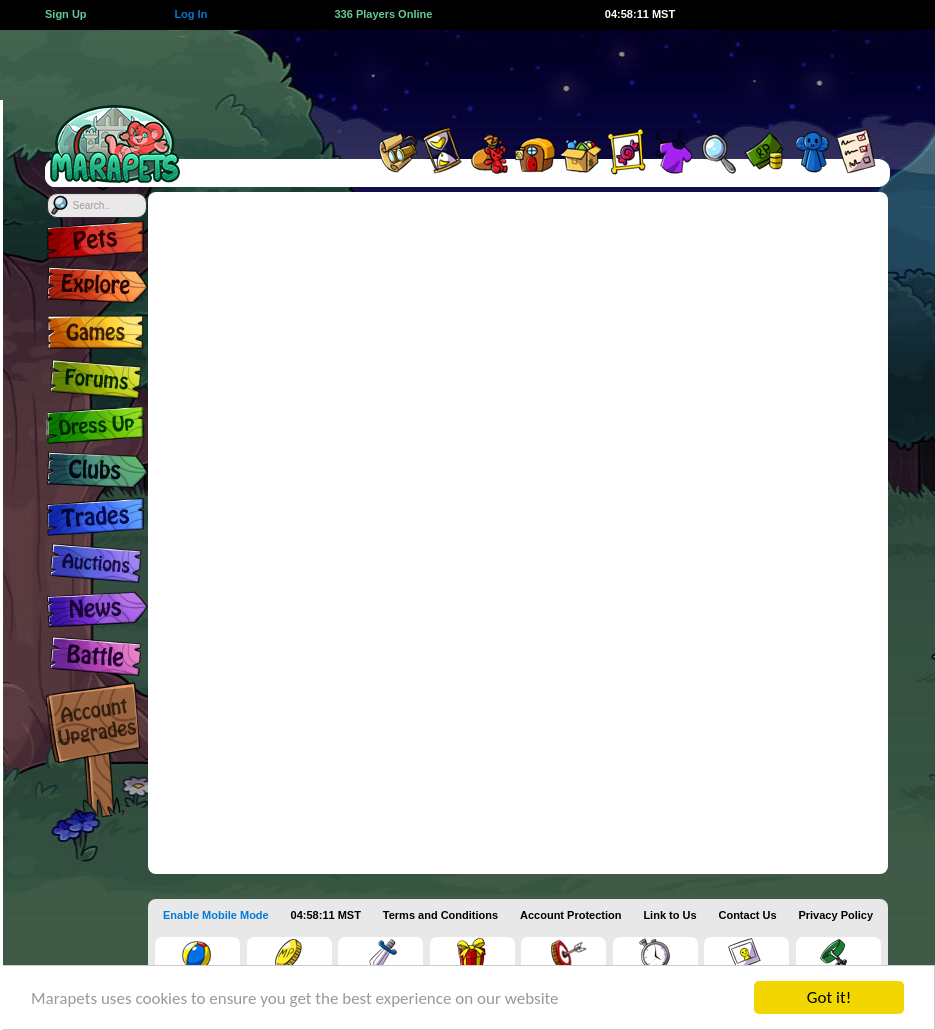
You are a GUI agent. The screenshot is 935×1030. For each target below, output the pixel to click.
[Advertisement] (542, 75)
